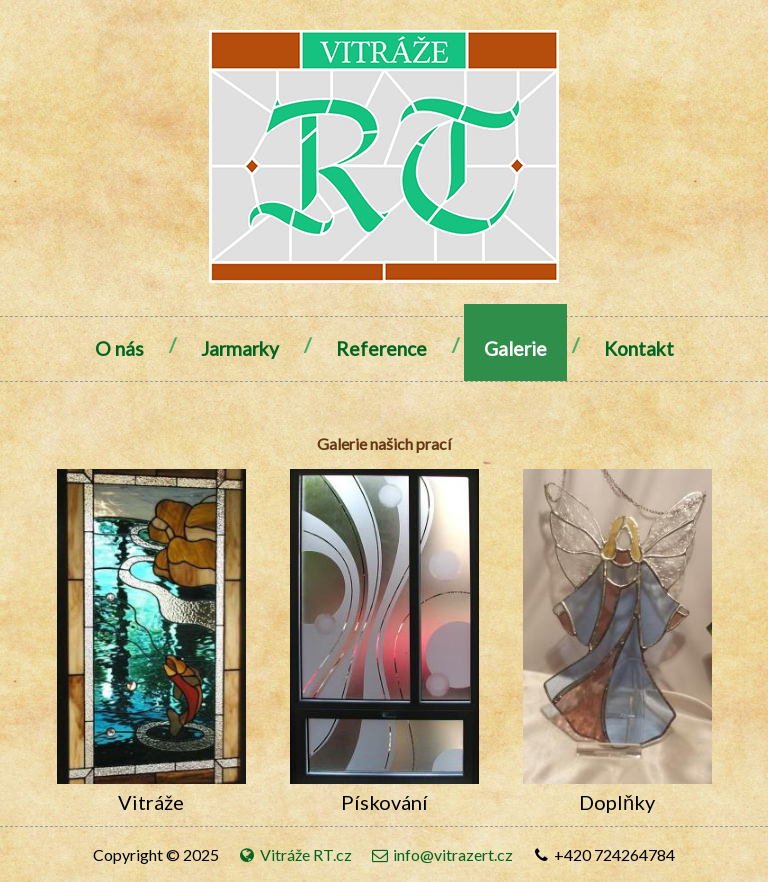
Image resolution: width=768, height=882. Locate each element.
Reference (381, 348)
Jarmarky (240, 348)
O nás (119, 348)
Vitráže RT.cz (296, 854)
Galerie (515, 348)
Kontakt (639, 348)
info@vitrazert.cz (441, 854)
